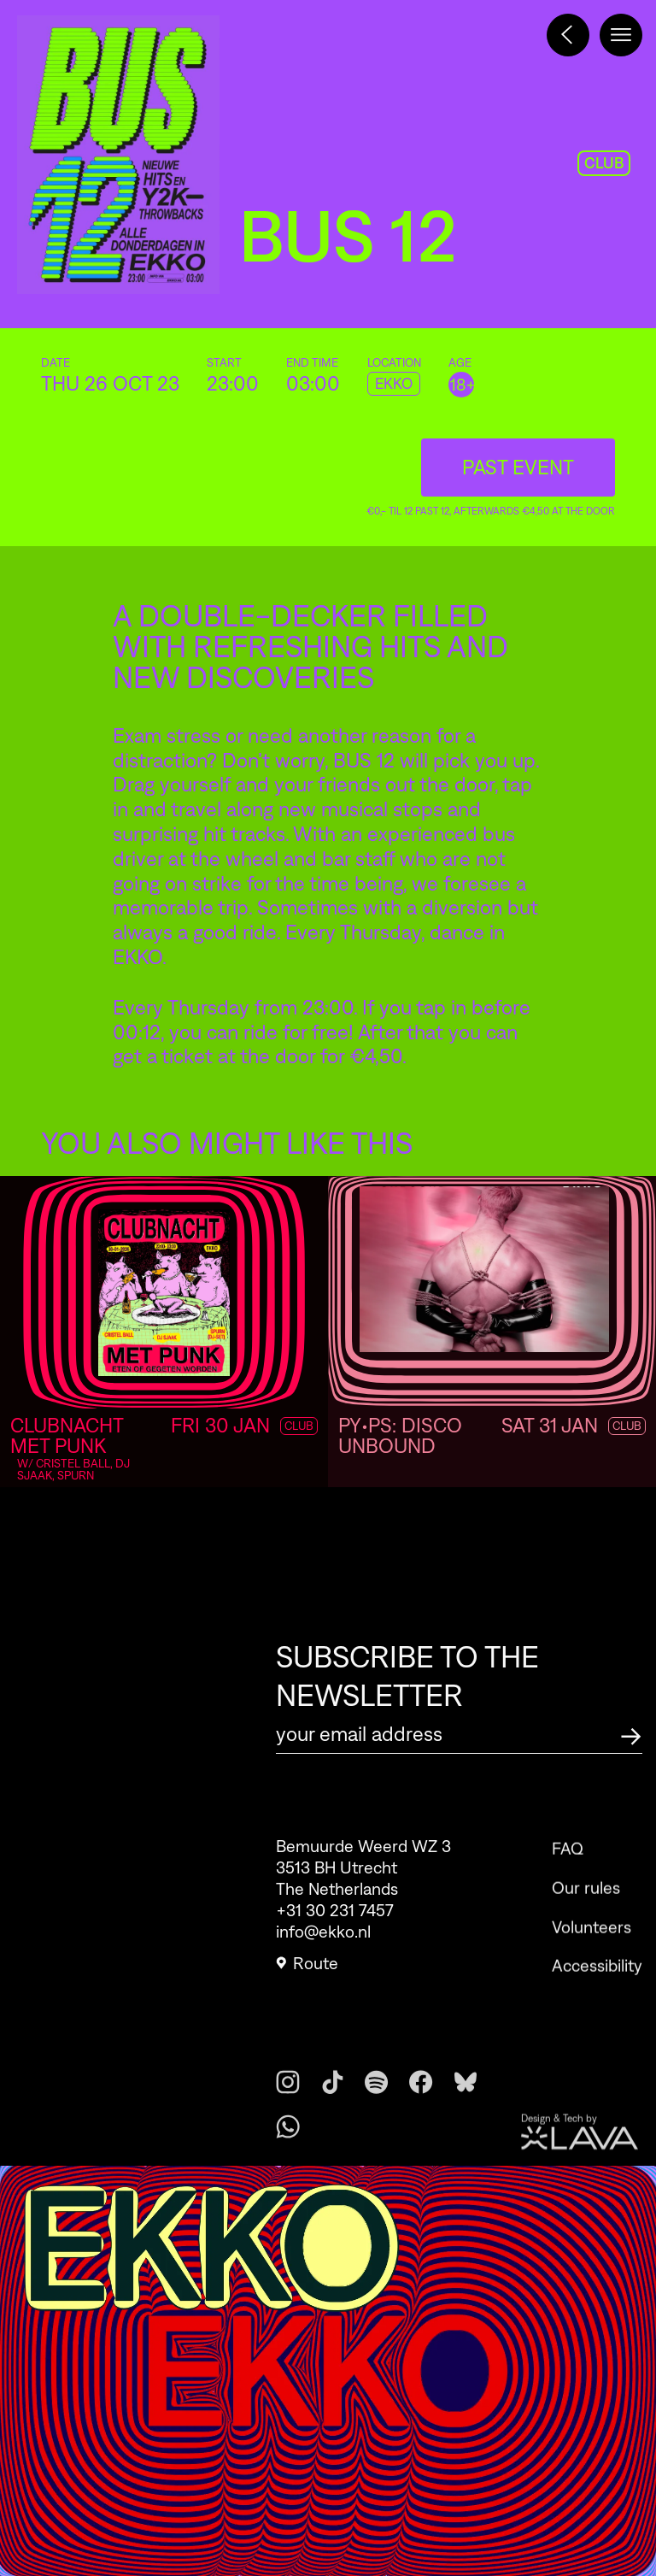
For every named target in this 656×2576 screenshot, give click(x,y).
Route (307, 1970)
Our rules (586, 1910)
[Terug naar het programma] (568, 35)
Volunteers (591, 1949)
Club (626, 1425)
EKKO (394, 383)
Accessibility (597, 1988)
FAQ (567, 1871)
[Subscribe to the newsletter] (631, 1733)
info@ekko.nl (323, 1938)
